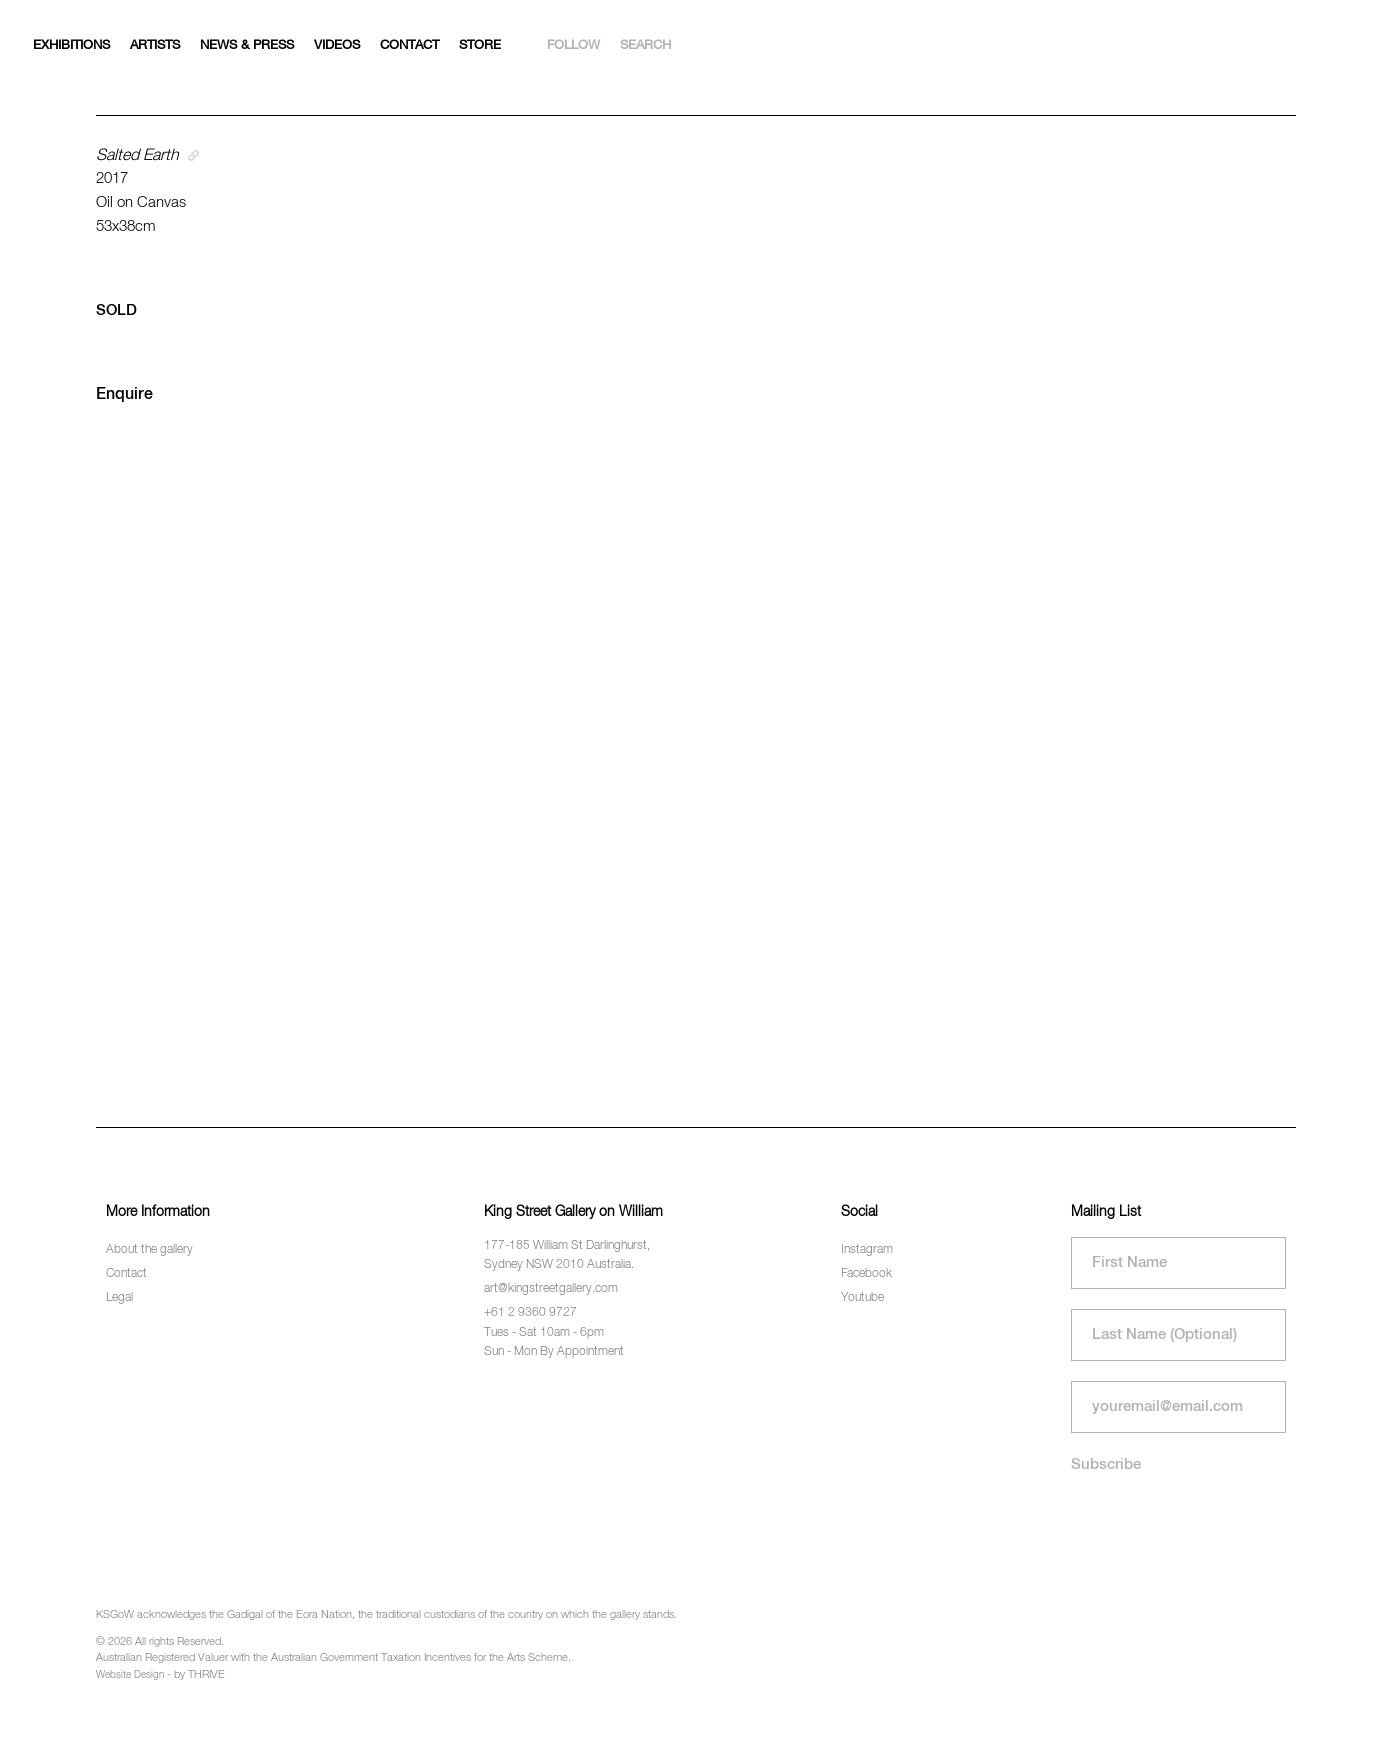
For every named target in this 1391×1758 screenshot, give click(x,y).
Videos (337, 45)
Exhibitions (71, 45)
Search (645, 45)
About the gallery (149, 1250)
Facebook (866, 1274)
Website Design (130, 1675)
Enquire (124, 395)
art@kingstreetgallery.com (551, 1289)
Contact (409, 45)
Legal (119, 1298)
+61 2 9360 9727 (530, 1313)
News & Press (247, 45)
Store (480, 45)
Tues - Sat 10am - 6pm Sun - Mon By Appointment (554, 1342)
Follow (573, 45)
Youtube (862, 1298)
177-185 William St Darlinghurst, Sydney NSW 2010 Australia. (567, 1255)
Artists (155, 45)
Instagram (867, 1250)
